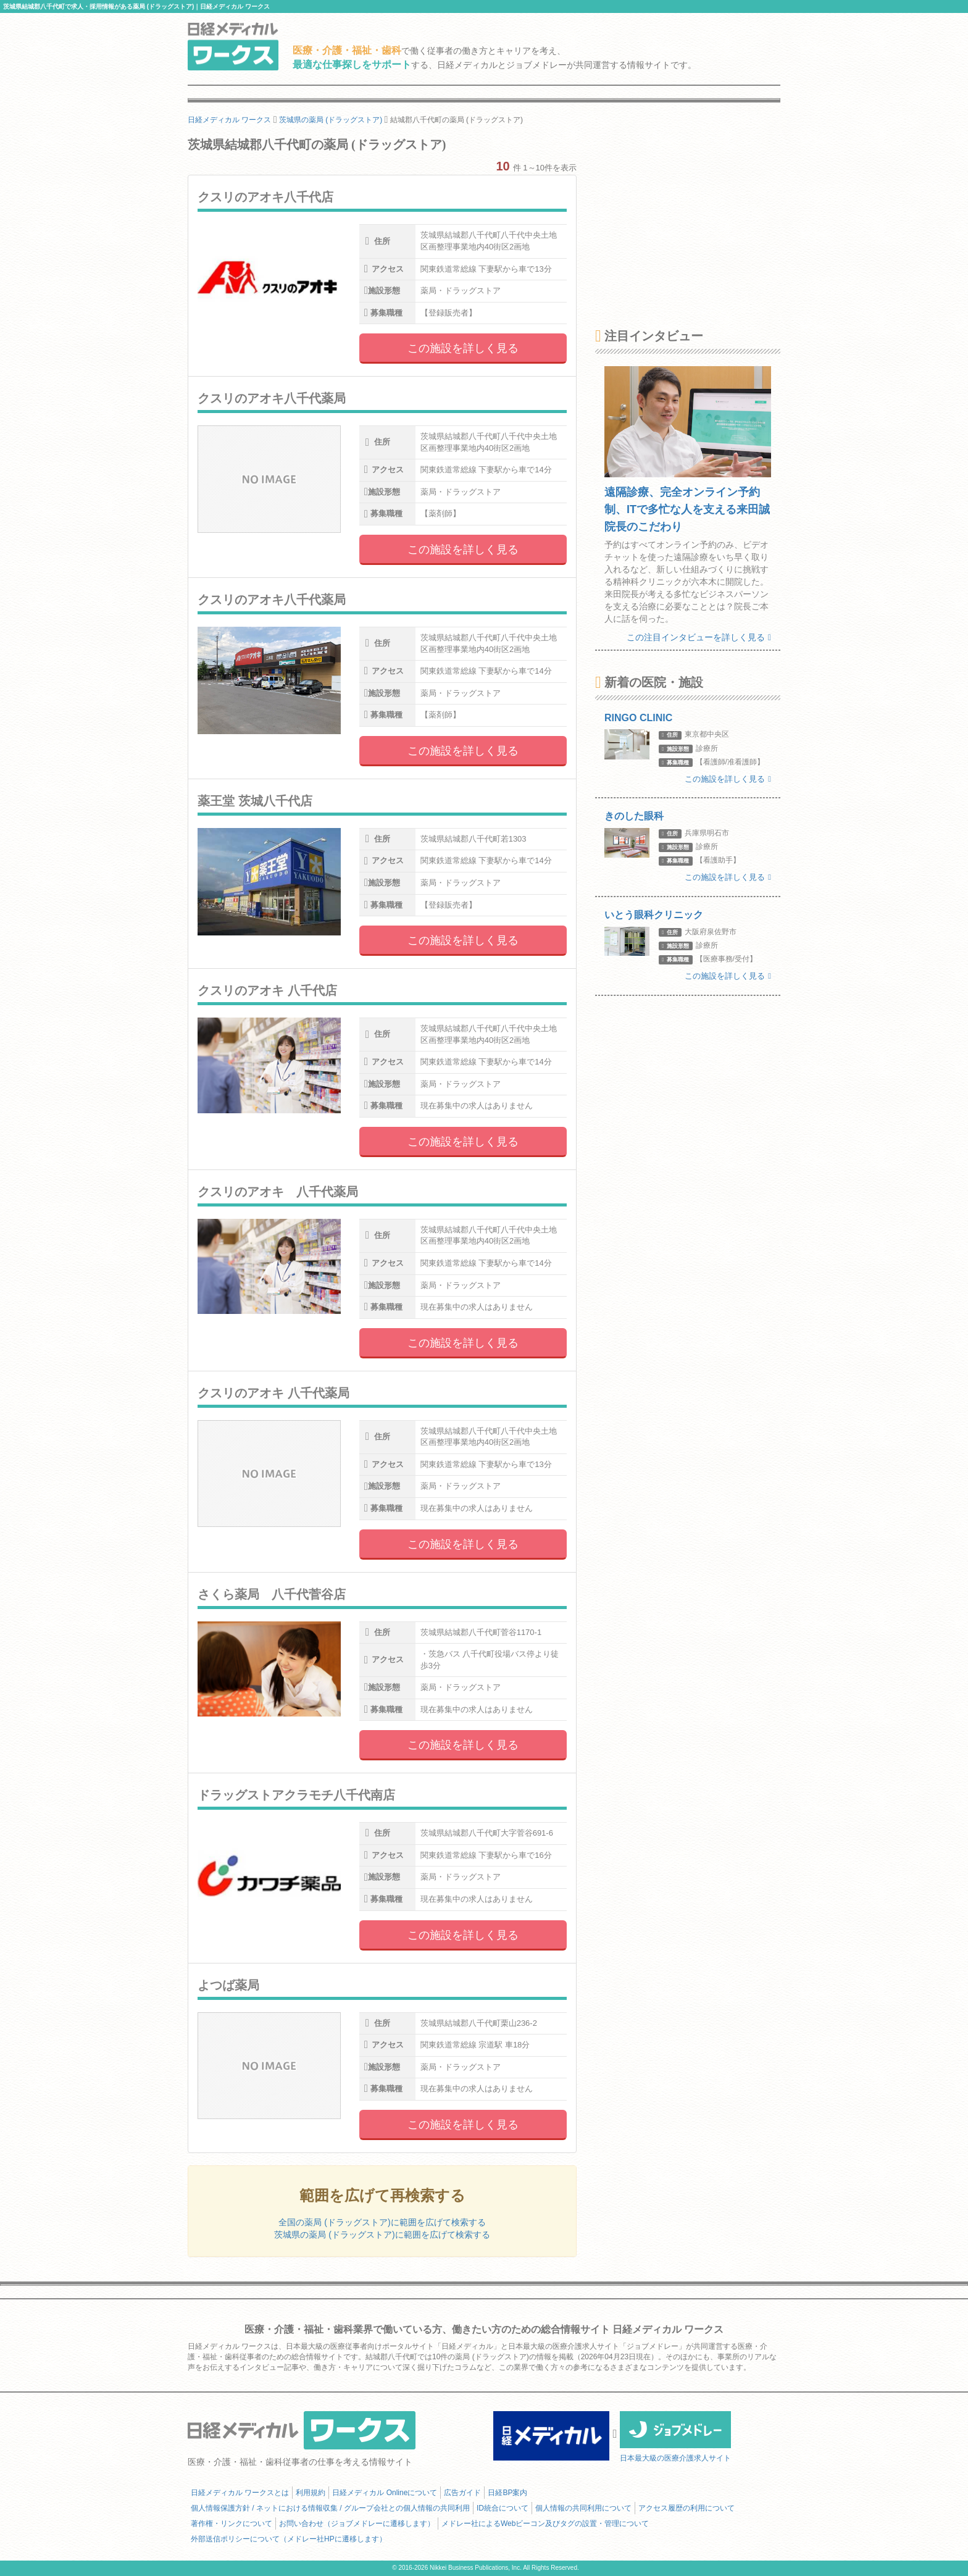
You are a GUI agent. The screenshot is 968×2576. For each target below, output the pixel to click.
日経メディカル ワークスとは (240, 2492)
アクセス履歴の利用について (686, 2508)
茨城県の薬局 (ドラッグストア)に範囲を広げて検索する (382, 2234)
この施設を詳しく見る (463, 348)
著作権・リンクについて (231, 2523)
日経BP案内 (507, 2492)
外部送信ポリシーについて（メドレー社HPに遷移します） (288, 2539)
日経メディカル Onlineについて (384, 2492)
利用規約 (310, 2492)
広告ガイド (462, 2492)
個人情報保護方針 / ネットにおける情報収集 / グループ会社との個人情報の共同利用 (330, 2508)
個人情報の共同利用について (583, 2508)
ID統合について (502, 2508)
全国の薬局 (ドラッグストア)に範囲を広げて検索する (381, 2222)
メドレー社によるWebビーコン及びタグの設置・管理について (545, 2523)
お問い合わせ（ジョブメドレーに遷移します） (357, 2523)
